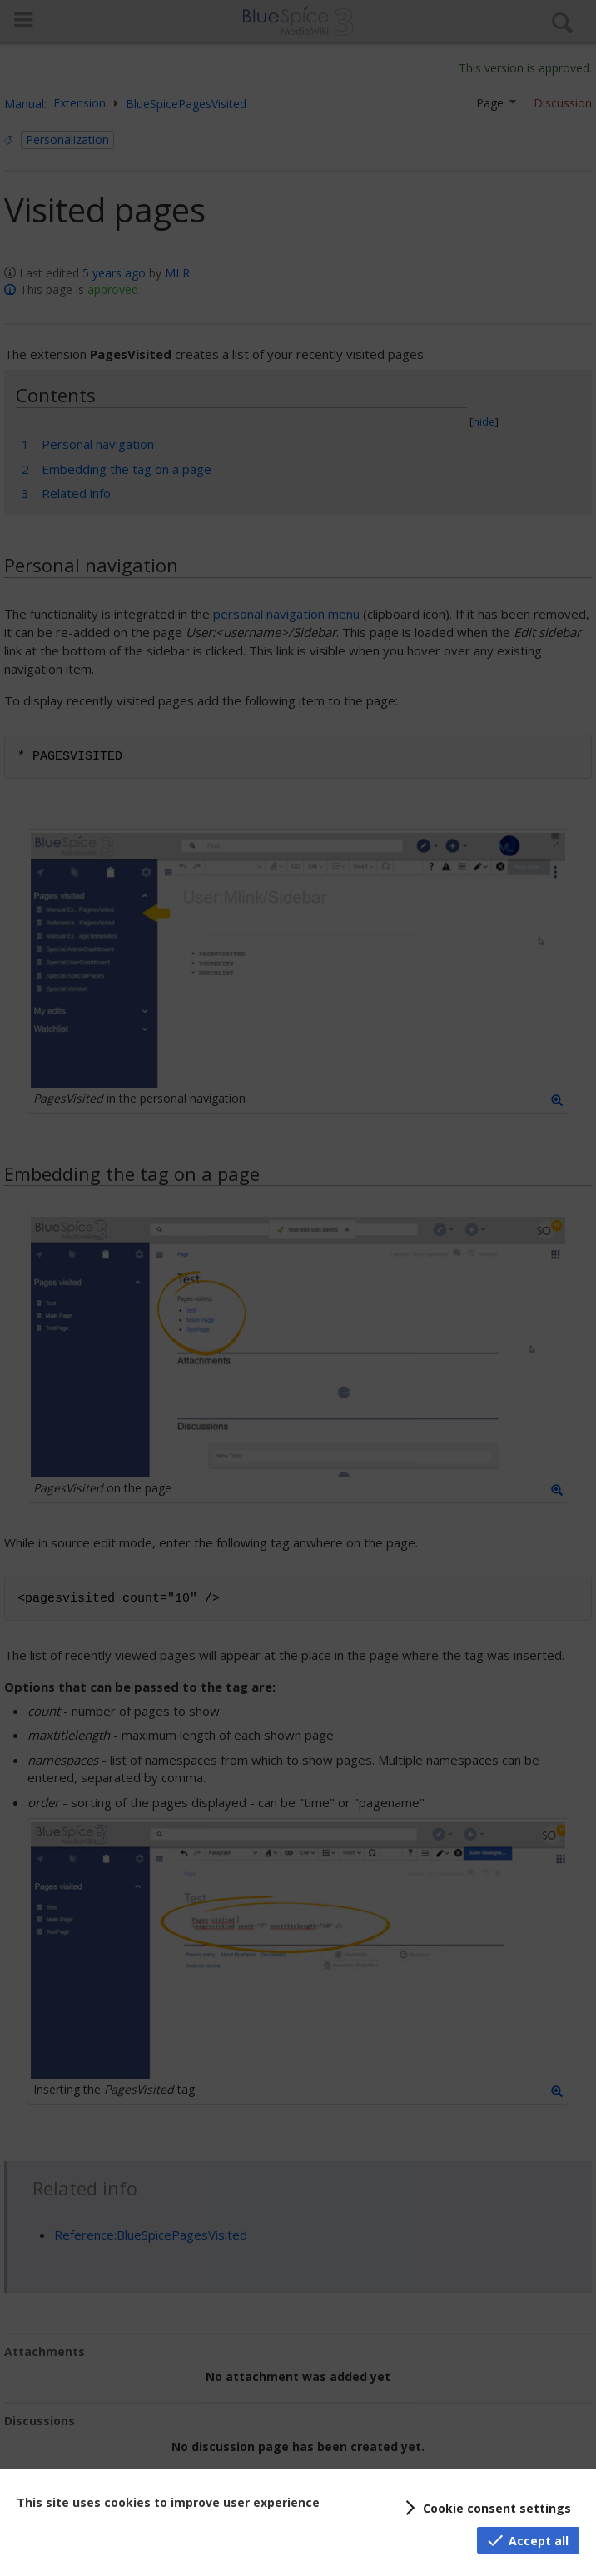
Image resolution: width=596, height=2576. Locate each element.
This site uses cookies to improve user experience (168, 2502)
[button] (485, 2507)
